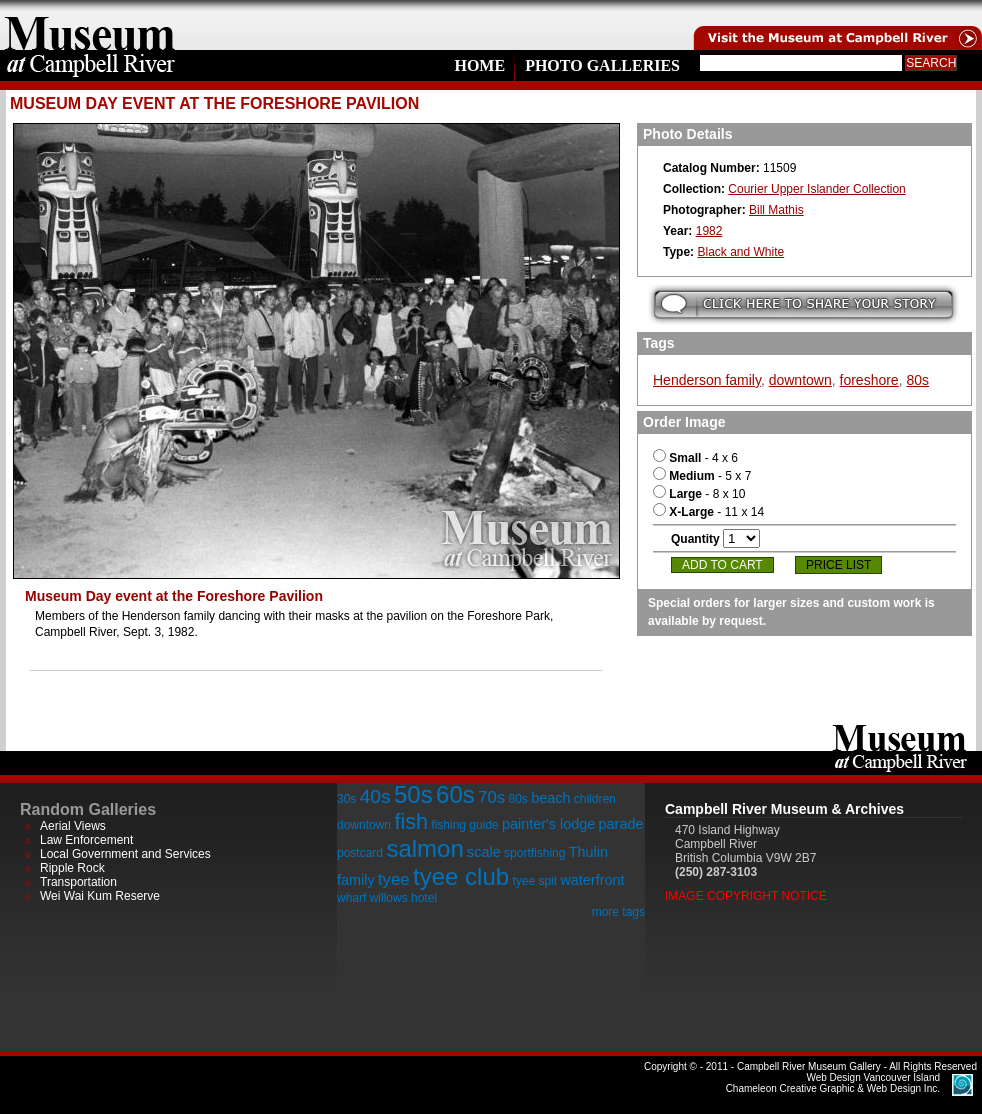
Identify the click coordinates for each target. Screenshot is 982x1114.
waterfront (592, 880)
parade (621, 824)
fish (411, 821)
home (90, 25)
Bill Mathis (776, 210)
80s (917, 380)
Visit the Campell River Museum (836, 25)
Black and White (740, 252)
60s (455, 794)
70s (491, 797)
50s (413, 794)
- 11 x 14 (708, 512)
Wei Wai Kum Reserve (100, 896)
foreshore (869, 380)
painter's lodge (548, 824)
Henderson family (707, 380)
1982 (709, 231)
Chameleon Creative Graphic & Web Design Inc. (833, 1083)
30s (346, 799)
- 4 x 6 (695, 458)
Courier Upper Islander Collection (816, 189)
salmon (424, 848)
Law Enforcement (86, 840)
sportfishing (534, 853)
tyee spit (534, 881)
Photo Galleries (602, 65)
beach (550, 798)
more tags (618, 912)
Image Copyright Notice (746, 896)
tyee (394, 879)
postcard (360, 853)
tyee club (461, 876)
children (595, 799)
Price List (838, 565)
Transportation (78, 882)
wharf (351, 898)
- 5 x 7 (702, 476)
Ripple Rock (72, 868)
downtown (800, 380)
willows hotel (403, 898)
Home (479, 65)
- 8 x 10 (699, 494)
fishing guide (464, 825)
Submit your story (803, 304)
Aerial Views (73, 826)
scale (484, 852)
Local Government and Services (125, 854)
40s (375, 796)
